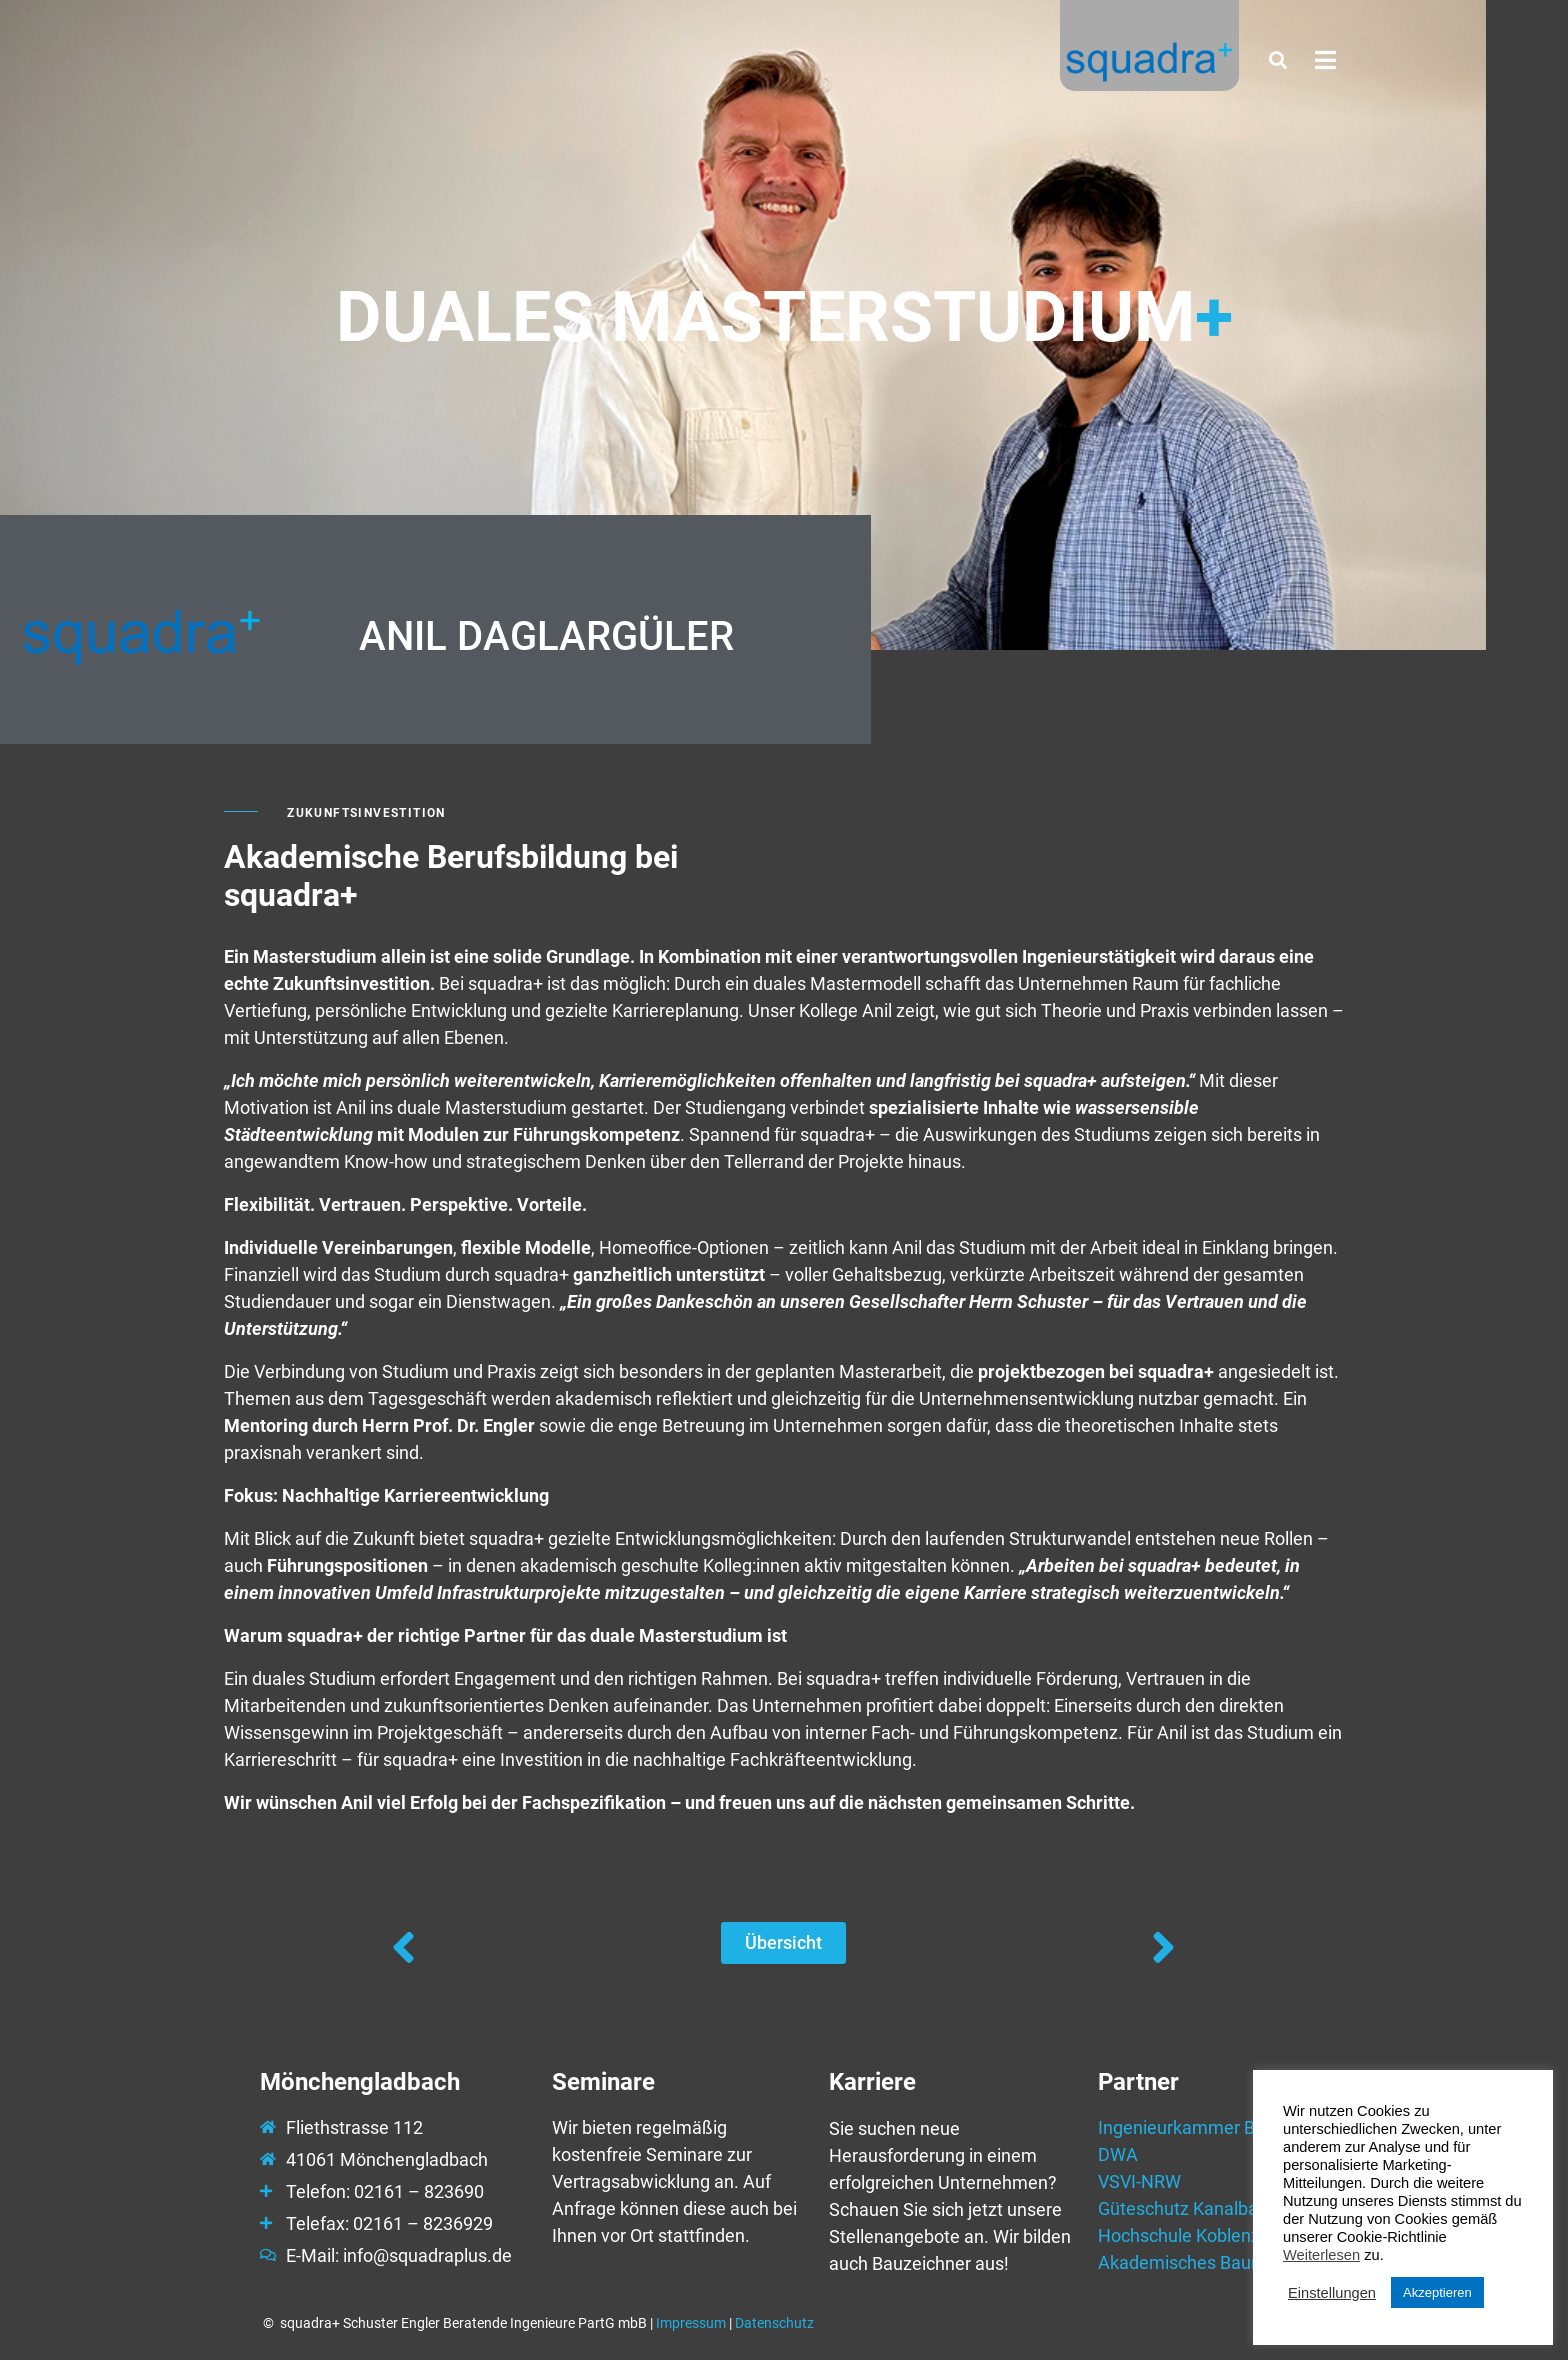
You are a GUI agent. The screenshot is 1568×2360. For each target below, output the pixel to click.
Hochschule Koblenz (1179, 2235)
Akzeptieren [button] (1437, 2292)
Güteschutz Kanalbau (1183, 2208)
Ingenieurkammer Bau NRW (1208, 2127)
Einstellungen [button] (1332, 2293)
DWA (1118, 2154)
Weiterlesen (1321, 2255)
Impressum (691, 2323)
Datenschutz (774, 2323)
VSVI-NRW (1139, 2181)
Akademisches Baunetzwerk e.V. (1228, 2262)
